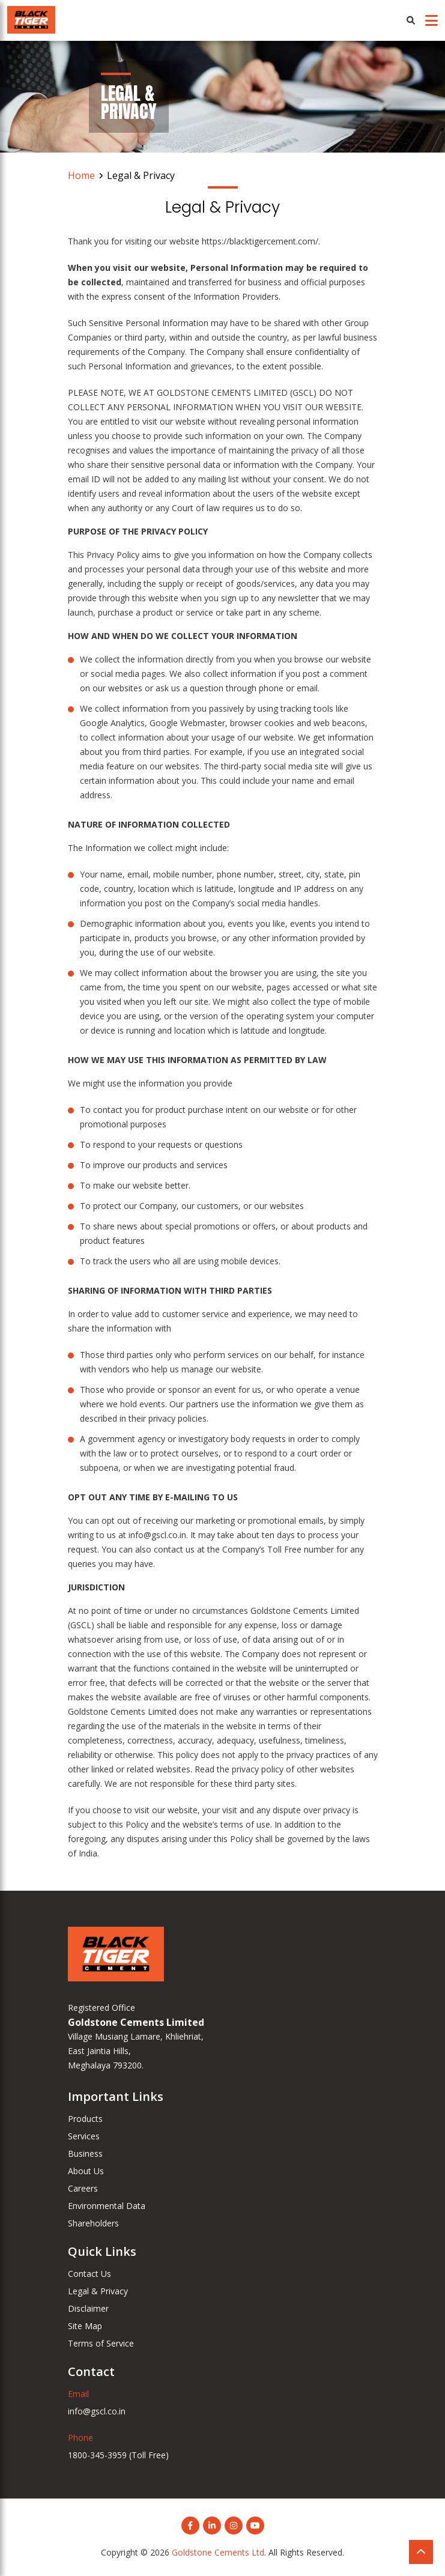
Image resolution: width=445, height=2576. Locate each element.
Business (85, 2153)
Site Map (85, 2326)
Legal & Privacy (98, 2291)
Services (84, 2136)
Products (85, 2118)
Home (81, 175)
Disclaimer (88, 2308)
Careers (83, 2188)
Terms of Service (101, 2343)
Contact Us (89, 2273)
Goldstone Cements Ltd (218, 2552)
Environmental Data (106, 2205)
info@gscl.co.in (97, 2411)
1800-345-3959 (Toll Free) (118, 2455)
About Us (86, 2171)
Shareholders (93, 2223)
